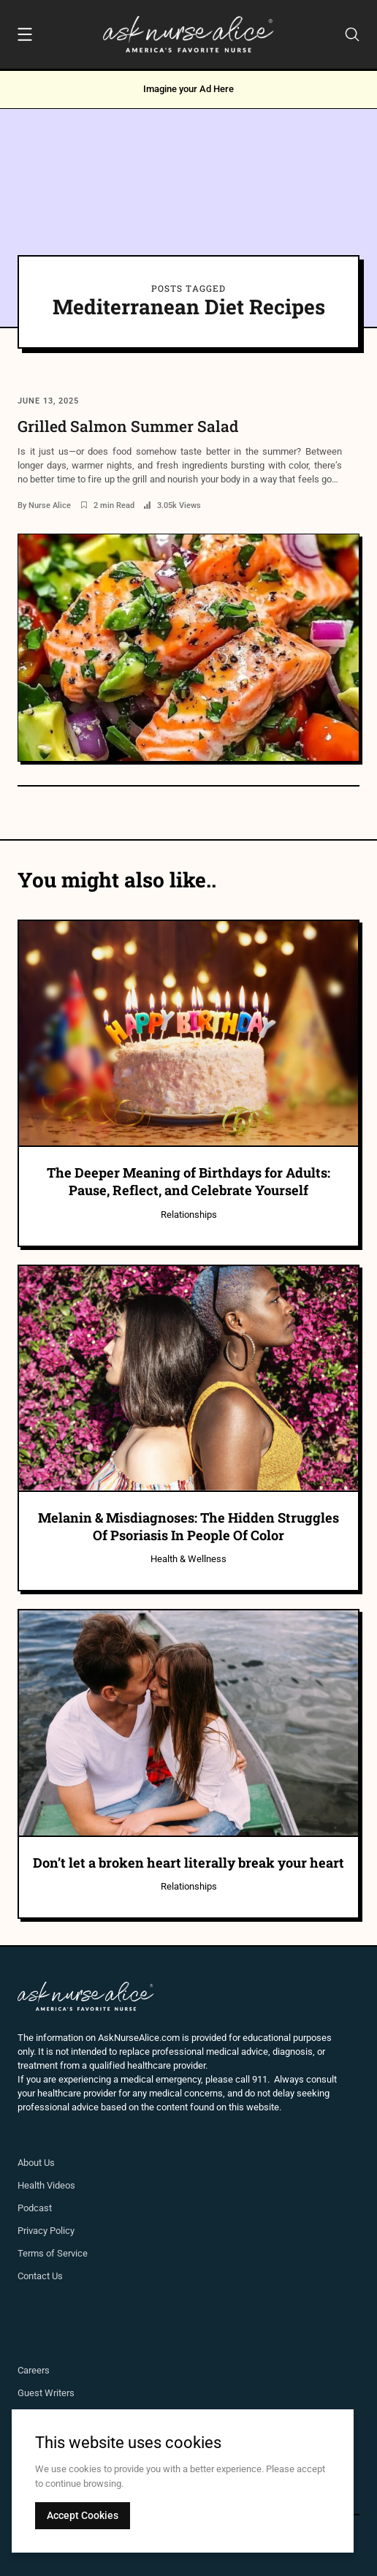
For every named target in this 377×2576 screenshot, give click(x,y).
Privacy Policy (46, 2230)
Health (32, 2185)
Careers (34, 2370)
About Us (36, 2162)
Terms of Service (53, 2253)
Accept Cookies (82, 2515)
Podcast (35, 2207)
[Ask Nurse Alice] (188, 33)
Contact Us (40, 2275)
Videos (61, 2185)
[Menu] (24, 36)
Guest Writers (46, 2392)
